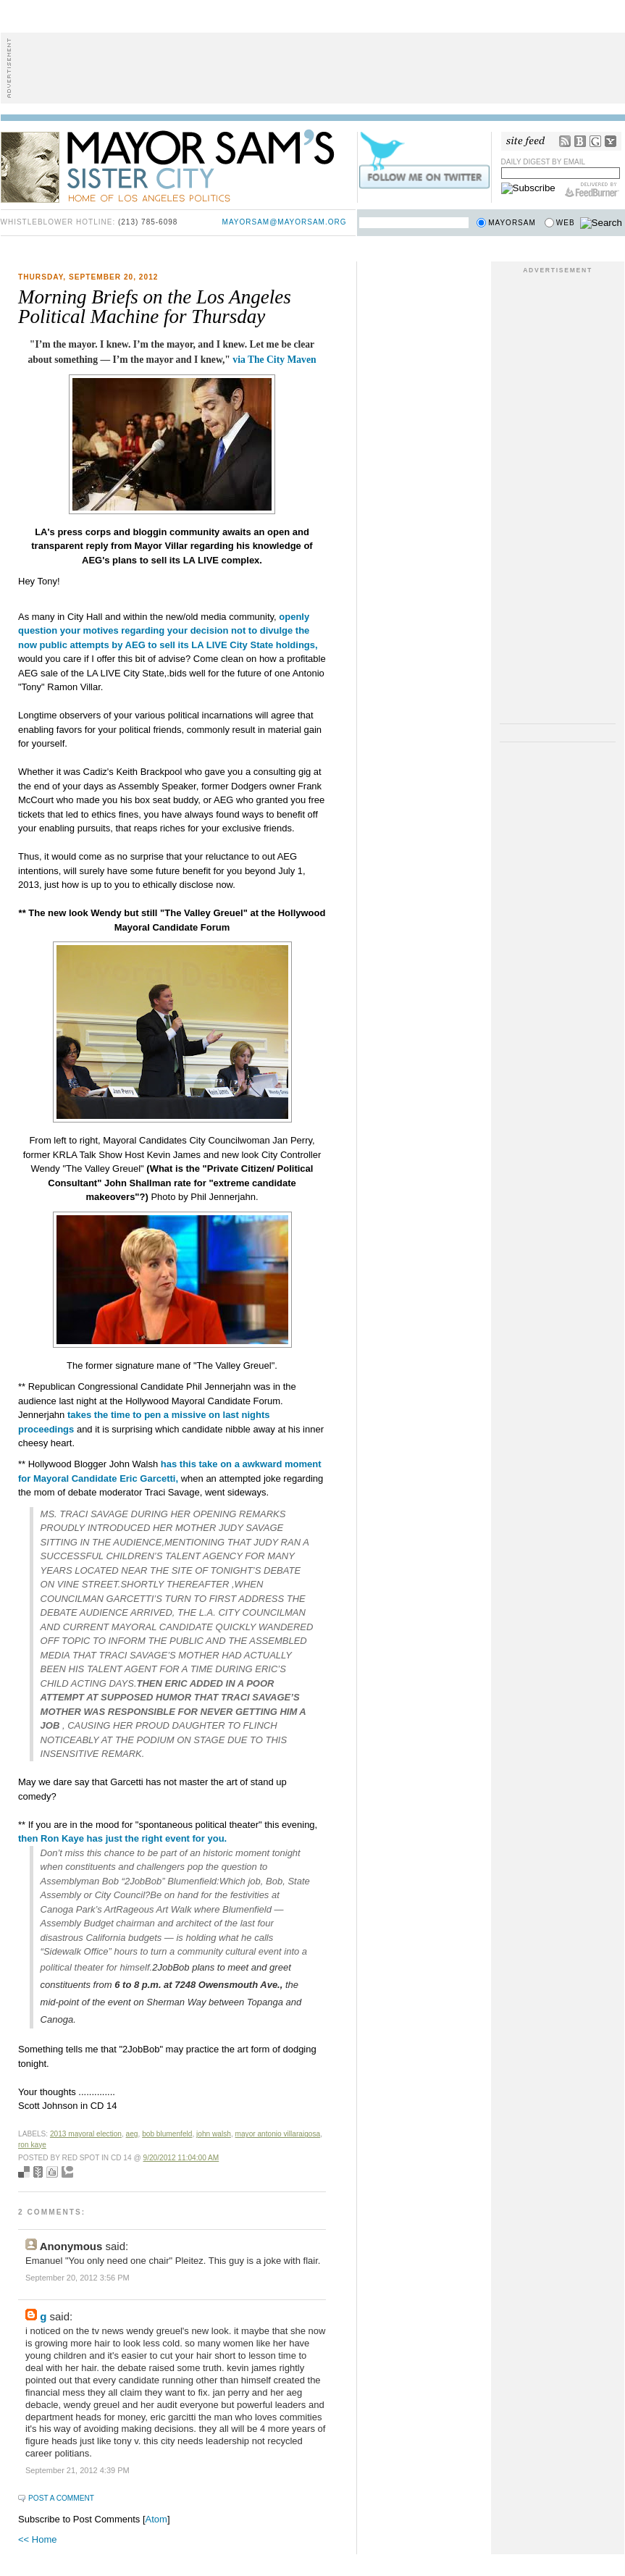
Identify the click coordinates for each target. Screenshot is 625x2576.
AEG (132, 2134)
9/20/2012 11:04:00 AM (181, 2158)
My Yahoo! (610, 141)
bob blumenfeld (167, 2134)
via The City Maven (274, 359)
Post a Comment (61, 2498)
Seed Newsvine (38, 2172)
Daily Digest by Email (543, 162)
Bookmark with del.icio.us (24, 2172)
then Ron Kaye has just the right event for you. (122, 1838)
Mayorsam (512, 223)
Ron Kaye (32, 2145)
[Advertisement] (312, 68)
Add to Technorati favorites (67, 2172)
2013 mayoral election (86, 2134)
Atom (156, 2519)
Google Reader (595, 141)
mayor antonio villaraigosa (278, 2134)
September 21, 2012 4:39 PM (77, 2470)
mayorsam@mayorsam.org (284, 222)
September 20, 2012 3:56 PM (77, 2277)
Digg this (52, 2172)
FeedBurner (592, 189)
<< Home (37, 2539)
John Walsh (213, 2134)
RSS (565, 141)
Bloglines (580, 141)
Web (565, 223)
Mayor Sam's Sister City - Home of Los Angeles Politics (178, 165)
